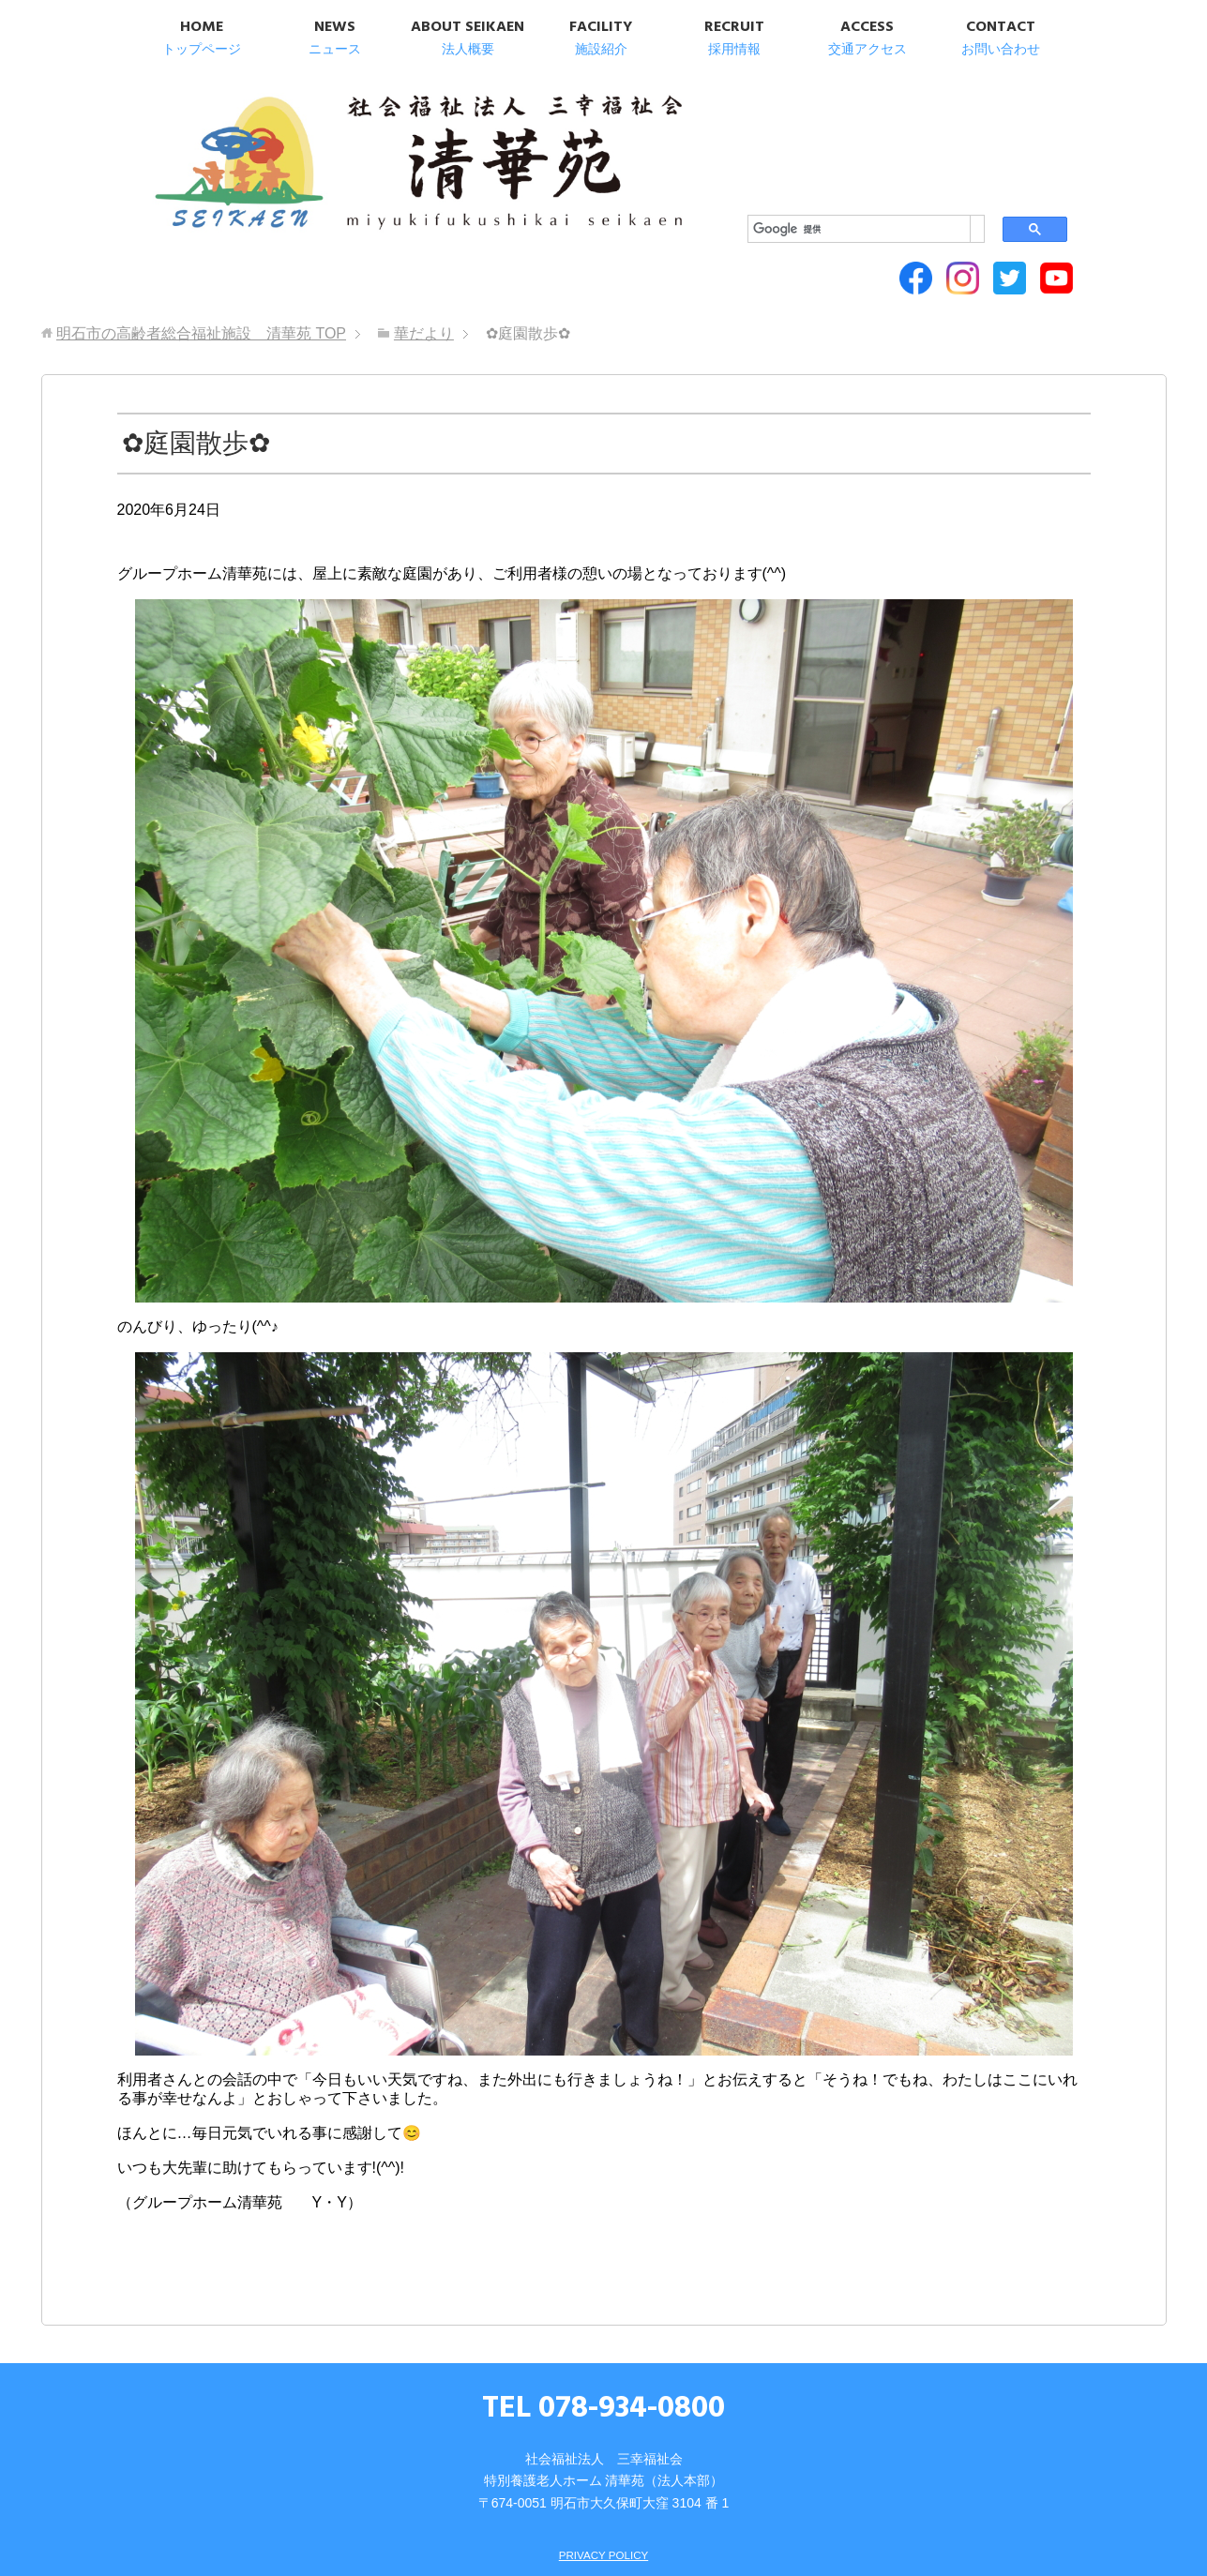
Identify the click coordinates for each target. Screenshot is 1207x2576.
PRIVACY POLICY (603, 2456)
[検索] (856, 104)
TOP (201, 236)
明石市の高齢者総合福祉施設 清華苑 (329, 140)
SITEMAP (578, 2483)
